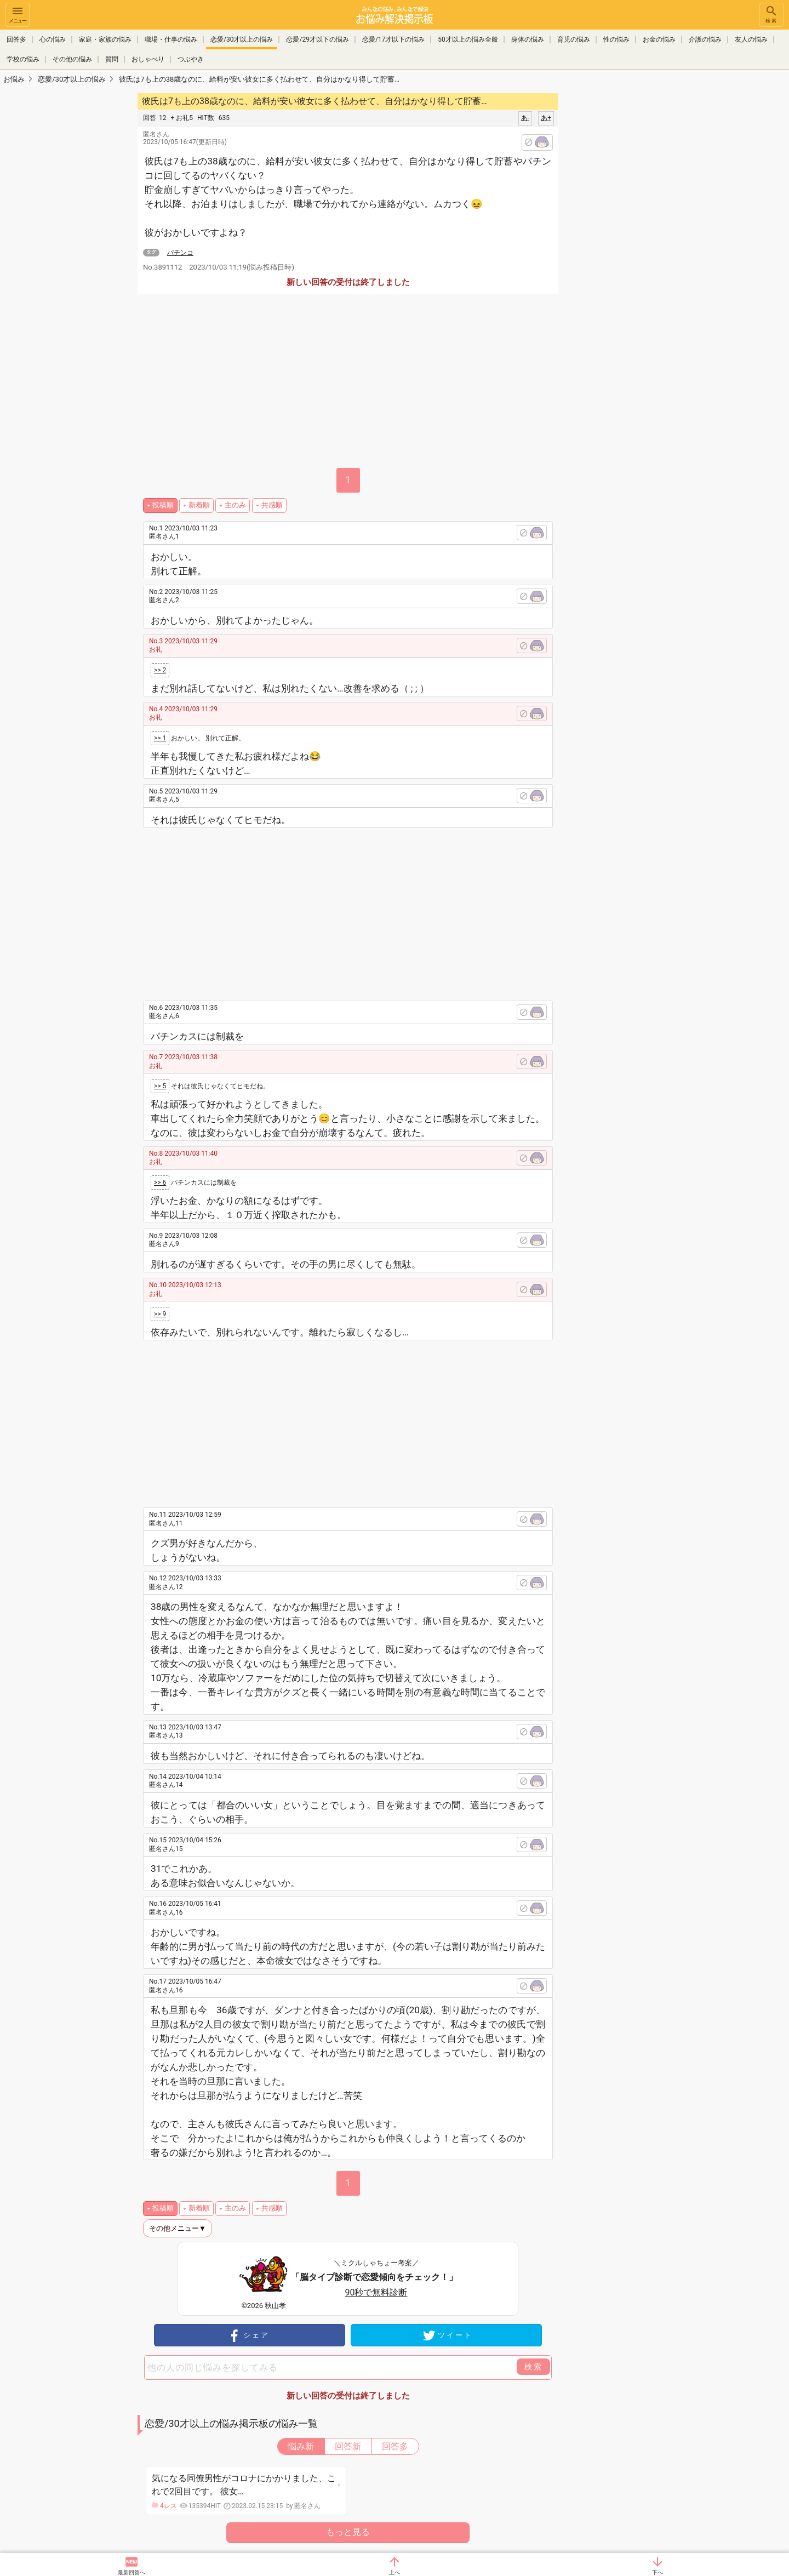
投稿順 (163, 505)
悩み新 (301, 2446)
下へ (657, 2572)
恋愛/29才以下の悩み (317, 39)
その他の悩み (72, 59)
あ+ (546, 118)
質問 (111, 59)
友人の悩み (751, 39)
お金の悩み (659, 39)
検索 (771, 14)
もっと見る (348, 2532)
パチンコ (180, 252)
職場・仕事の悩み (171, 39)
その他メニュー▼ (177, 2228)
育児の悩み (573, 39)
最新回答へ (131, 2572)
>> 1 (160, 738)
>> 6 (160, 1182)
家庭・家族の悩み (105, 39)
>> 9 (160, 1314)
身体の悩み (527, 39)
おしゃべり (148, 59)
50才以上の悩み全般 (468, 39)
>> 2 (160, 670)
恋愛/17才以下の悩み (393, 39)
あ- (525, 118)
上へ (394, 2572)
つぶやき (191, 59)
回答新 (348, 2446)
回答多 (16, 39)
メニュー (17, 14)
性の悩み (616, 39)
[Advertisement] (635, 255)
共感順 (272, 505)
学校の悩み (23, 59)
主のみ (235, 505)
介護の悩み (705, 39)
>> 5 (160, 1086)
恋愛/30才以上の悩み (241, 39)
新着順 (199, 505)
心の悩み (52, 39)
